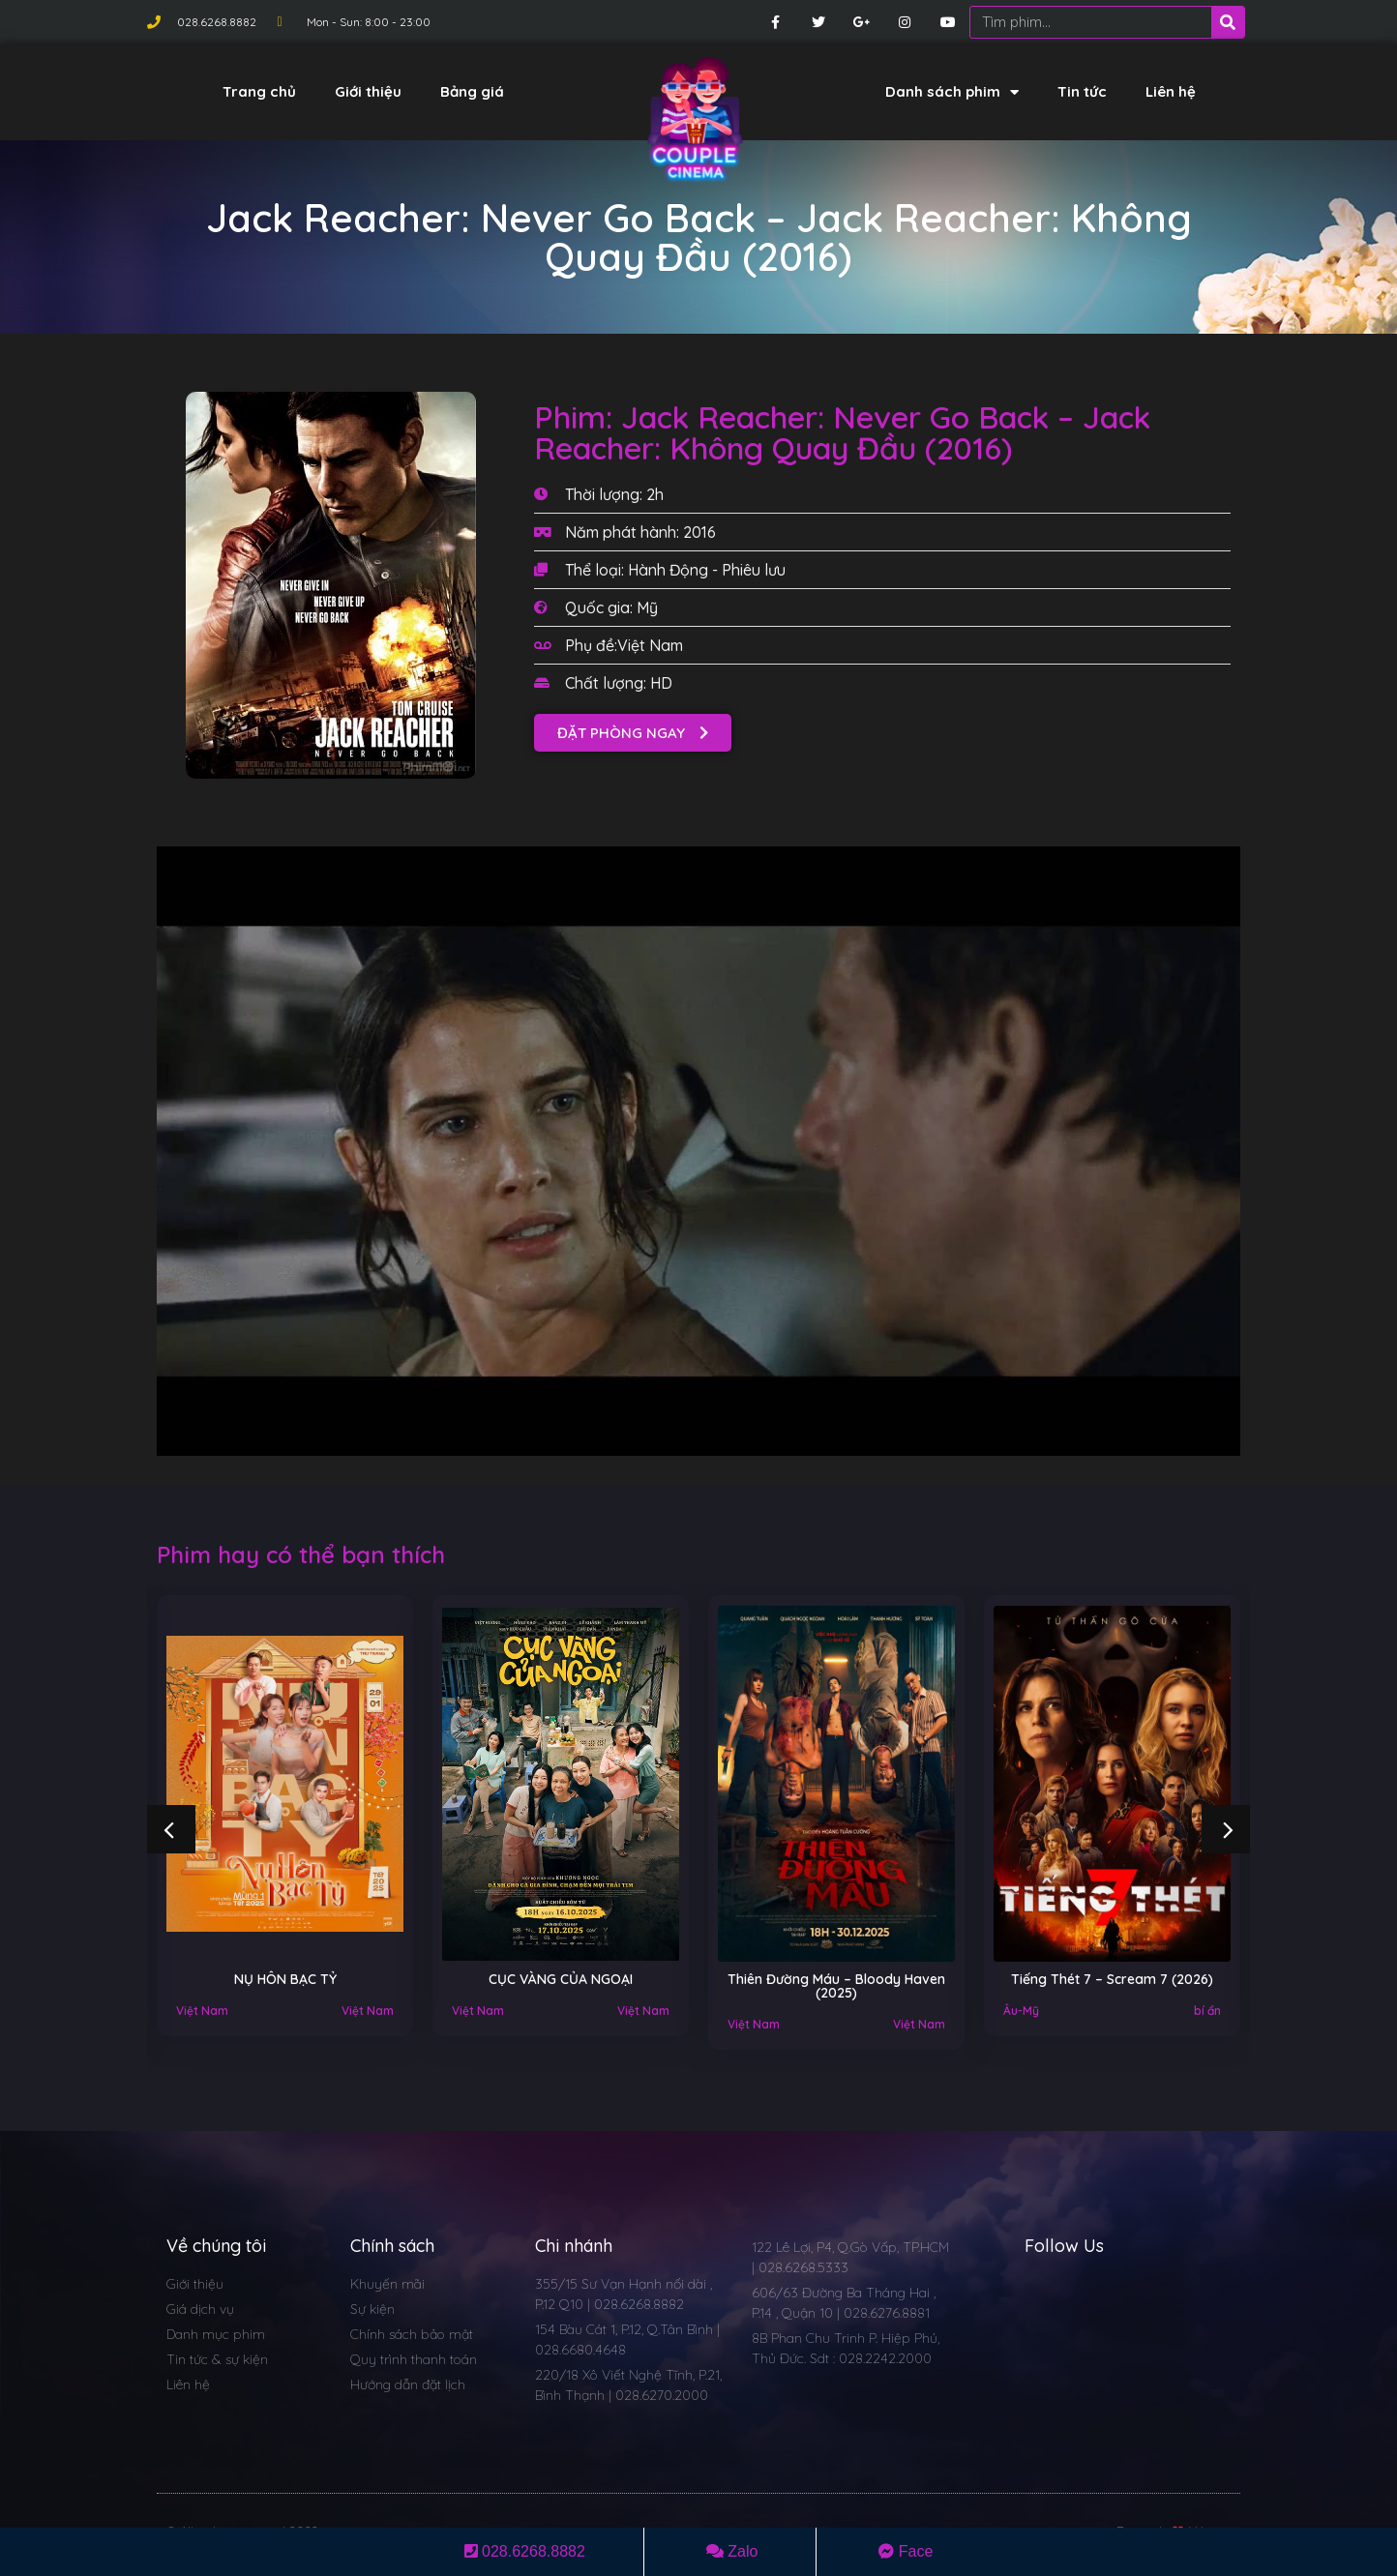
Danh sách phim (952, 92)
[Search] (1227, 22)
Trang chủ (259, 91)
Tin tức (1082, 91)
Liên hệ (1170, 91)
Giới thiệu (368, 91)
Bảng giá (472, 91)
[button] (632, 733)
